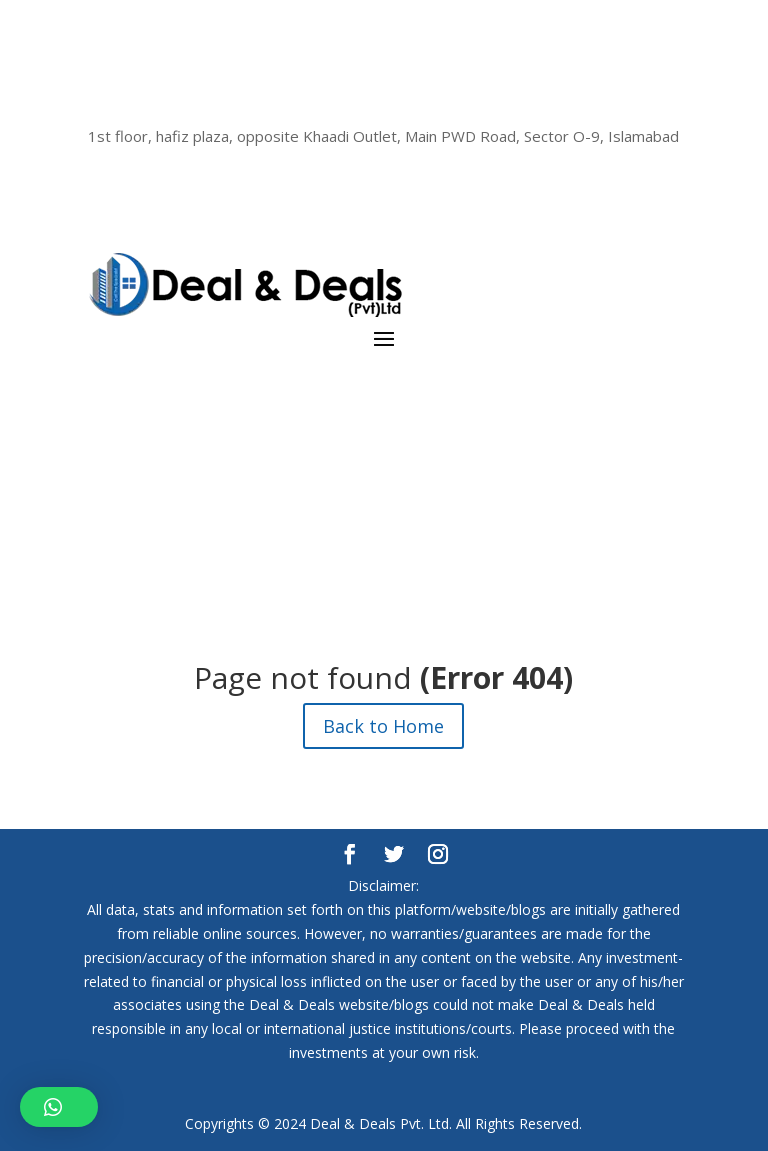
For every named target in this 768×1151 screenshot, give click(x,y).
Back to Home (383, 726)
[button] (59, 1107)
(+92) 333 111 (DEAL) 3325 (384, 102)
